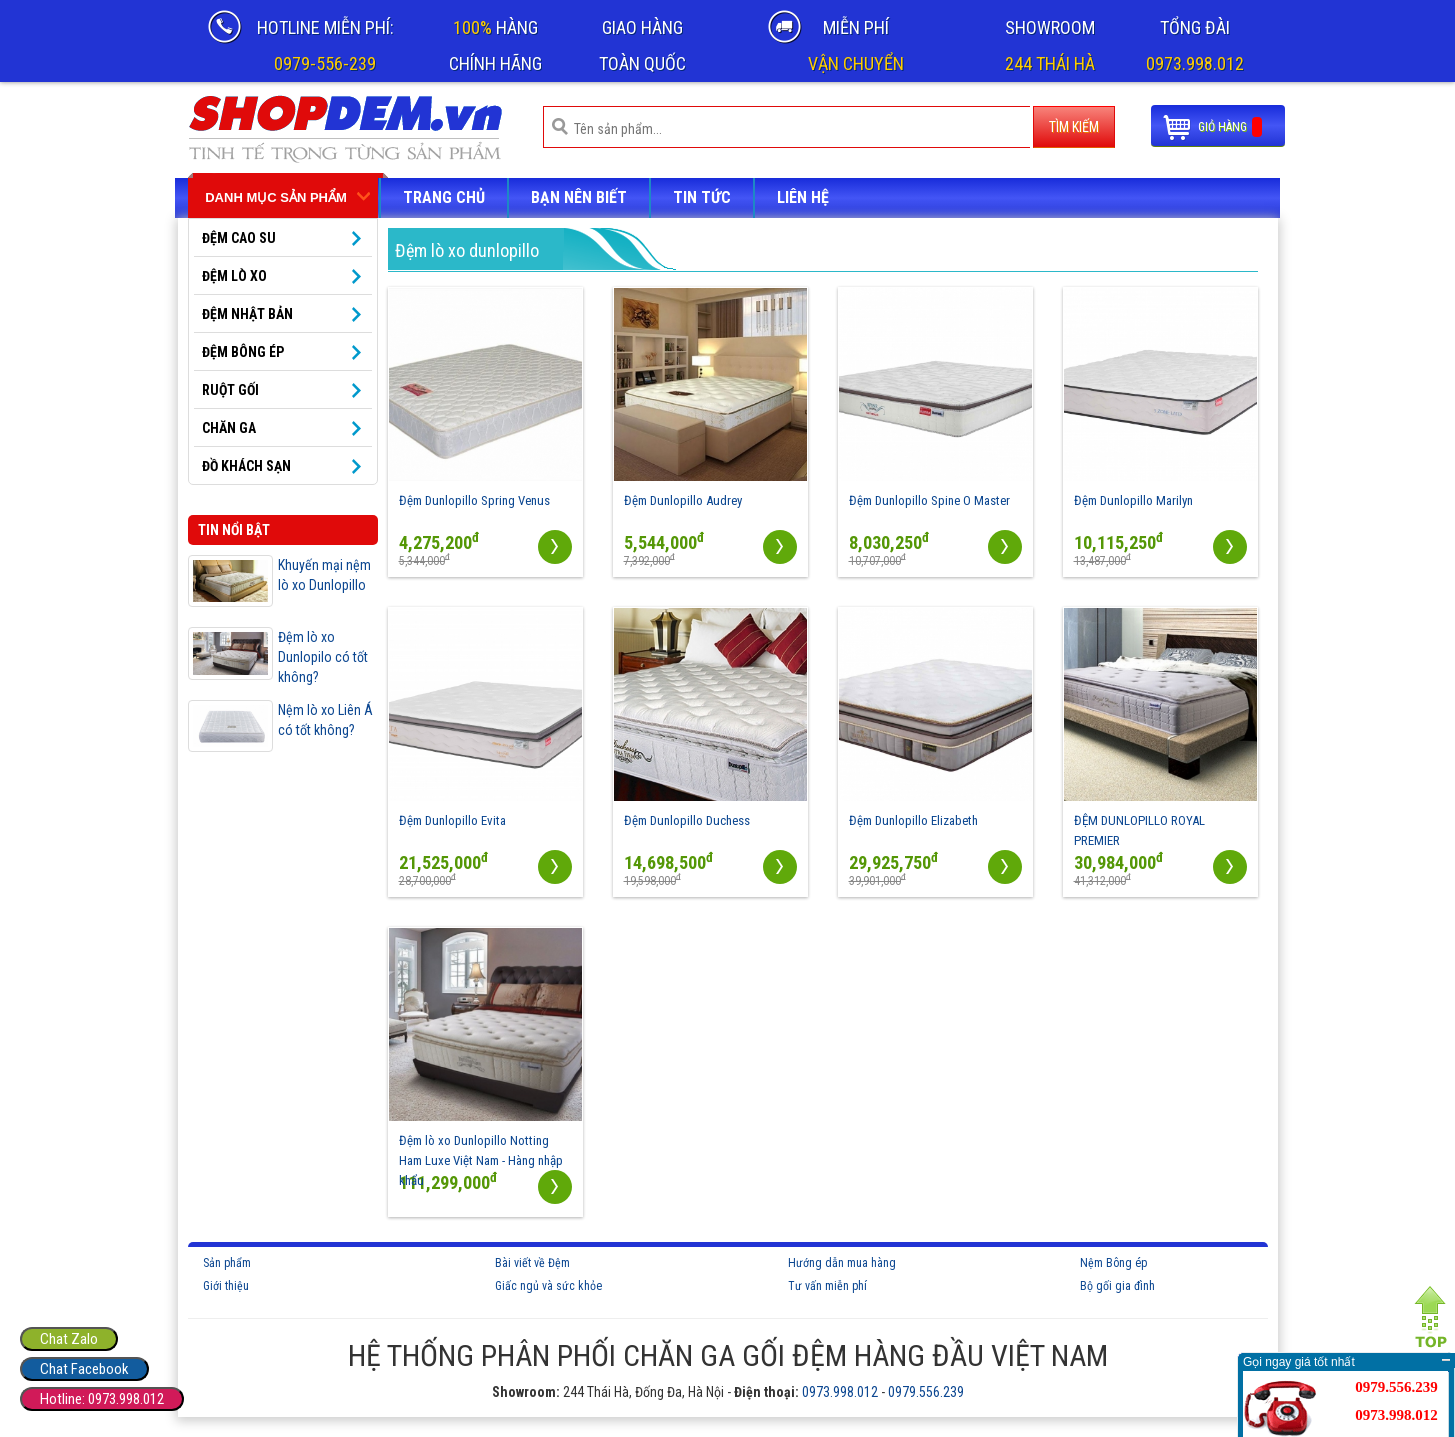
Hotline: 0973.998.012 (102, 1399)
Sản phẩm (227, 1263)
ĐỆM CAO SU (239, 238)
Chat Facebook (84, 1369)
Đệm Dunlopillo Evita (452, 820)
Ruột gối (230, 390)
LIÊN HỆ (803, 197)
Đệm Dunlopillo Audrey (683, 500)
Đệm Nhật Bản (247, 314)
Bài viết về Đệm (532, 1263)
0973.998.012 (840, 1392)
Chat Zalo (69, 1339)
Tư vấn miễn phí (827, 1286)
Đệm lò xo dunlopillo (467, 250)
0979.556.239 (926, 1392)
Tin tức (702, 197)
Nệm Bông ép (1113, 1263)
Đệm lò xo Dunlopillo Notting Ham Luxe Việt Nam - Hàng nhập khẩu (481, 1160)
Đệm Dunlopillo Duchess (687, 820)
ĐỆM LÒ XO (234, 276)
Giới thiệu (226, 1286)
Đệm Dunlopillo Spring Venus (474, 500)
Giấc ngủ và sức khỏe (548, 1286)
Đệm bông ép (243, 352)
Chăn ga (229, 428)
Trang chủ (444, 197)
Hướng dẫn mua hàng (842, 1263)
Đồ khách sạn (246, 466)
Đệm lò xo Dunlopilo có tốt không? (323, 657)
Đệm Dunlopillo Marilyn (1133, 500)
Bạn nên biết (579, 197)
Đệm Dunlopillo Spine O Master (929, 500)
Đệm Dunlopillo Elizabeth (913, 820)
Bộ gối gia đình (1117, 1286)
